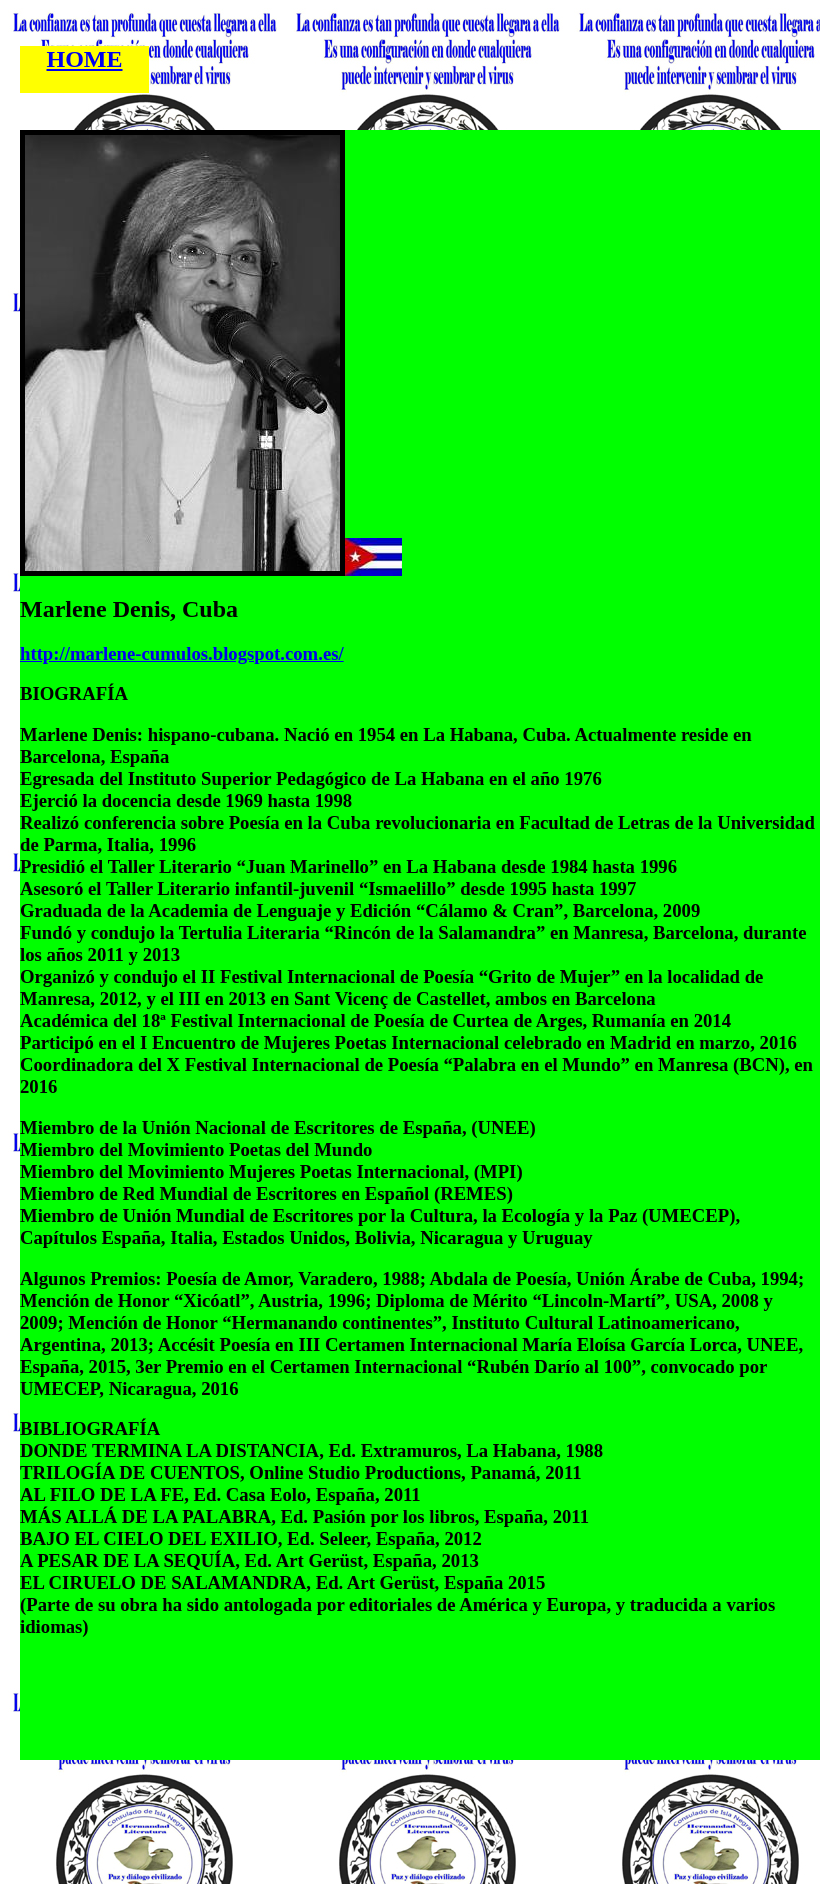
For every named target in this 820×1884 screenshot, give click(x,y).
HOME (85, 59)
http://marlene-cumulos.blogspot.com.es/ (182, 653)
